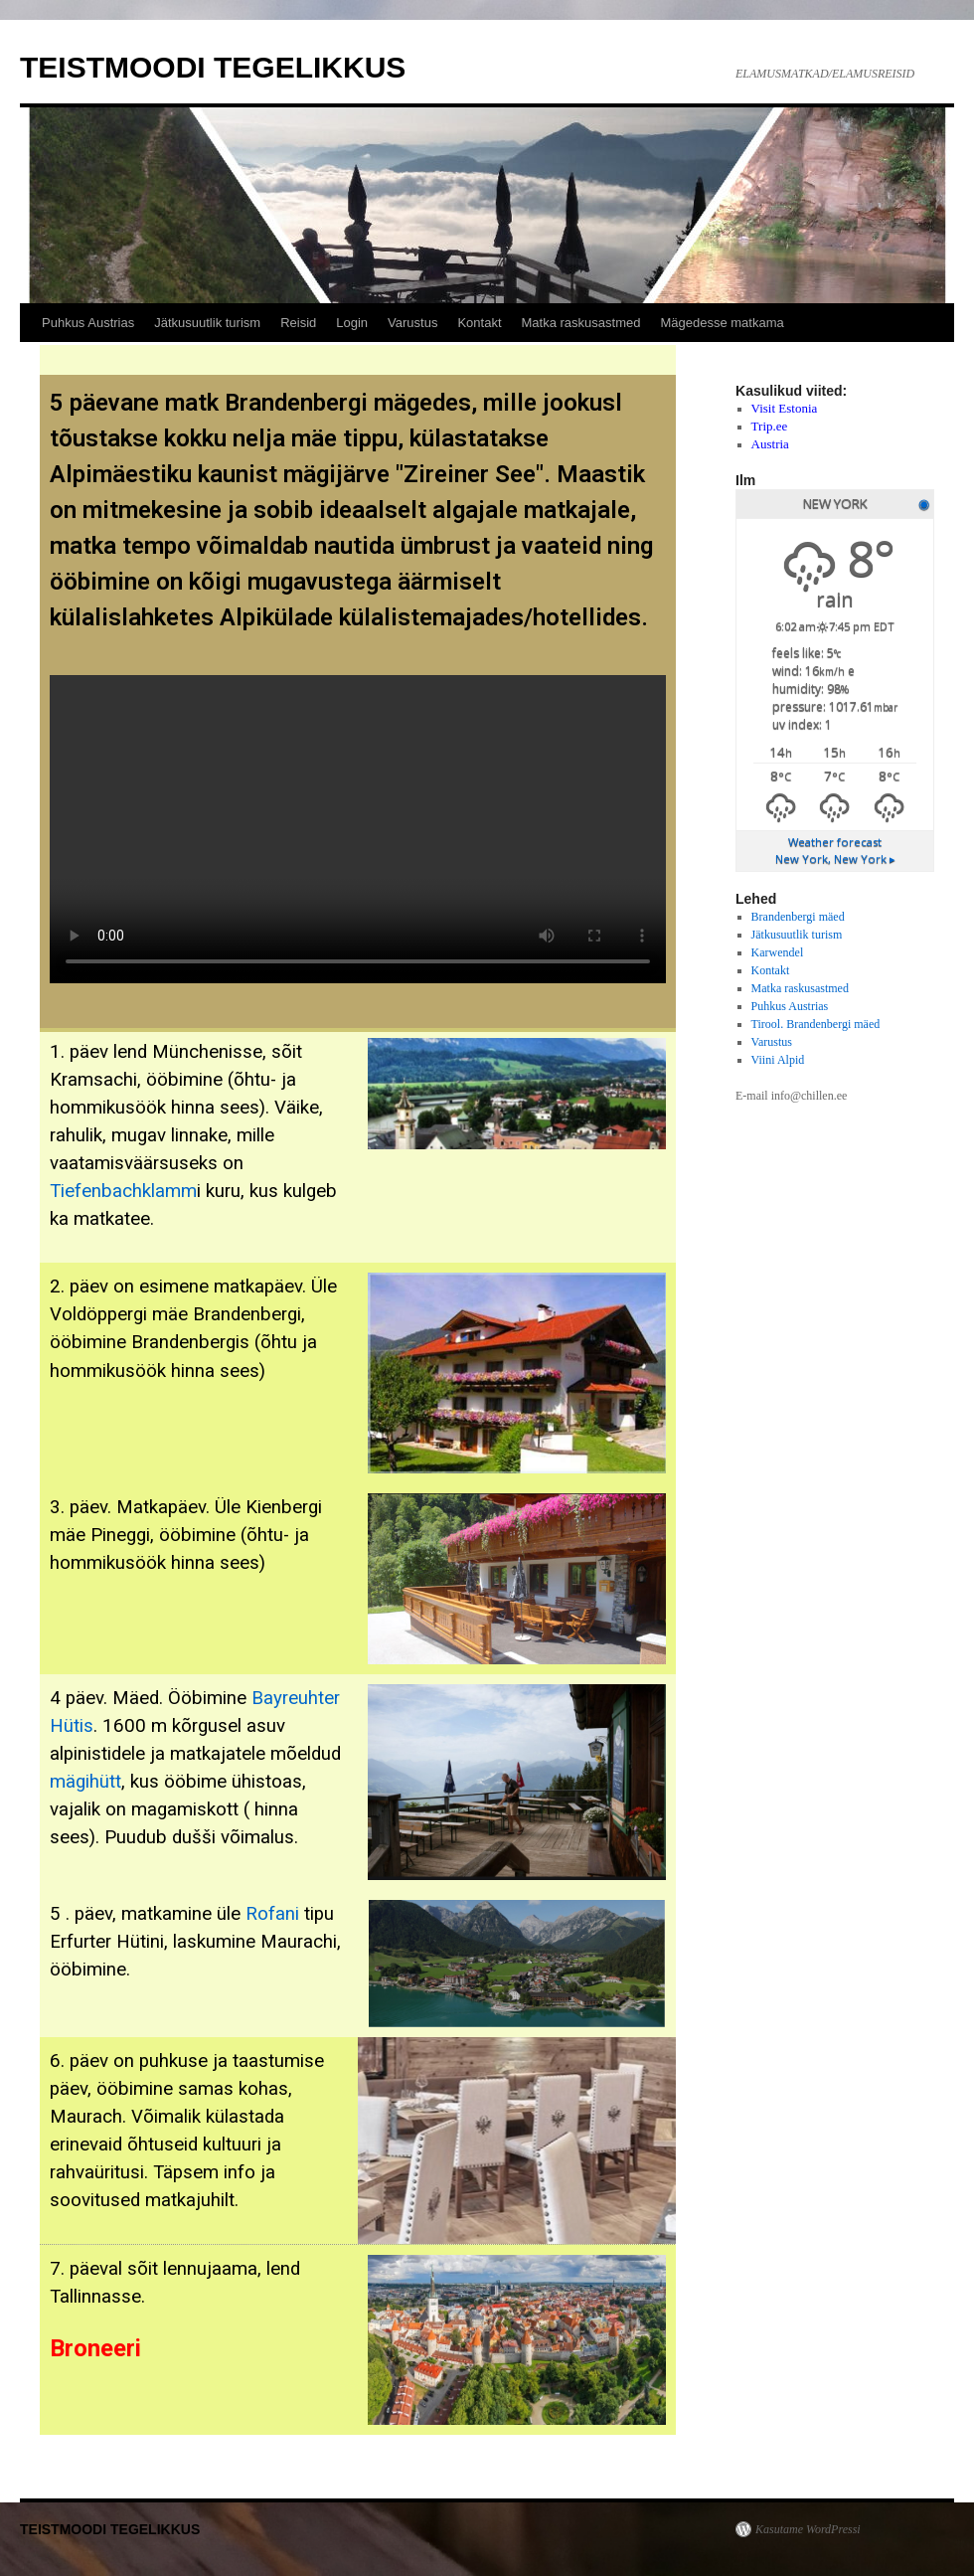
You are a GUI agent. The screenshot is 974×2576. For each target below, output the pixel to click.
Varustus (412, 322)
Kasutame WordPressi (808, 2529)
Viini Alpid (778, 1060)
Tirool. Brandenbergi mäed (816, 1024)
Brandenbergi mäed (798, 917)
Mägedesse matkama (721, 322)
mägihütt (85, 1782)
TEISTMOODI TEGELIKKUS (213, 67)
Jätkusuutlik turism (207, 322)
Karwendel (777, 952)
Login (352, 322)
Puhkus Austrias (88, 322)
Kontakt (479, 322)
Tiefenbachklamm (123, 1191)
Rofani (272, 1914)
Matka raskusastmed (581, 322)
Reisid (298, 322)
